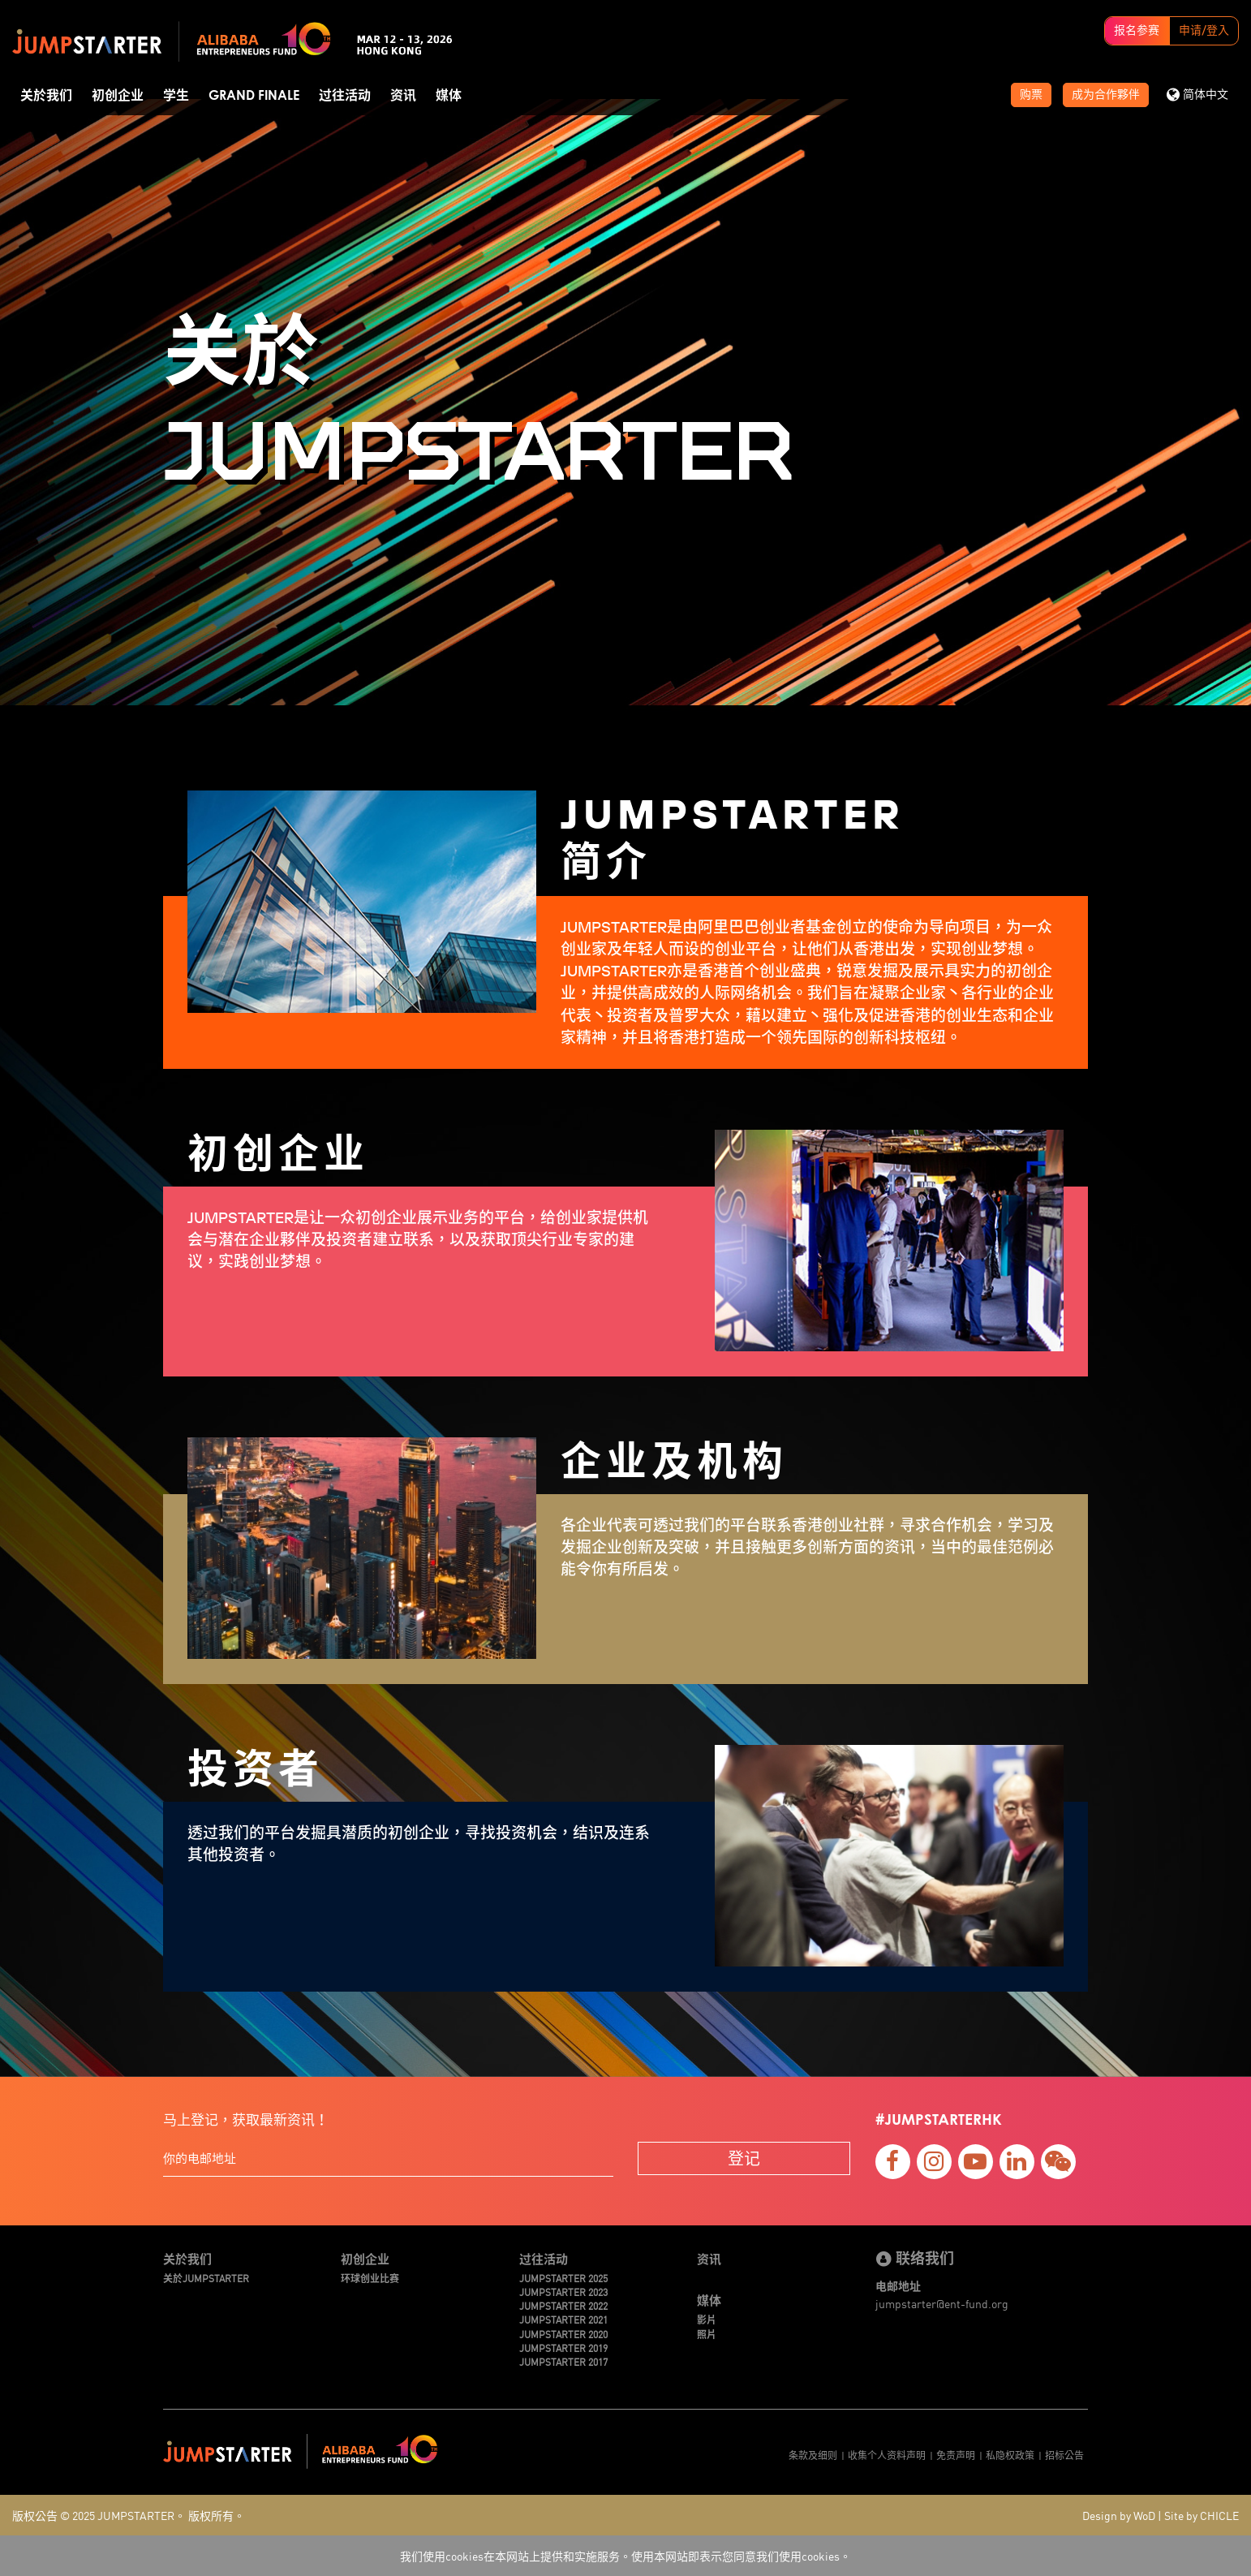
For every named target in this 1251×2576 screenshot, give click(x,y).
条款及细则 (813, 2455)
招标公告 (1064, 2455)
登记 (744, 2157)
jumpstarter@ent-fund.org (941, 2303)
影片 (706, 2319)
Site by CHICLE (1201, 2515)
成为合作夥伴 (1106, 95)
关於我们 (46, 95)
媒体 (449, 95)
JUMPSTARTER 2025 (563, 2278)
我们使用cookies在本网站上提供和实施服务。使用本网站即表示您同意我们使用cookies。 (625, 2556)
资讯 (403, 95)
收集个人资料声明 (887, 2455)
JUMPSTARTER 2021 (563, 2319)
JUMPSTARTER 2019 (563, 2347)
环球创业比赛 (370, 2278)
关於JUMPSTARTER (206, 2278)
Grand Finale (253, 95)
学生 (176, 95)
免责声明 (955, 2455)
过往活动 (345, 95)
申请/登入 (1204, 31)
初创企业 (118, 95)
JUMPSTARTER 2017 (563, 2361)
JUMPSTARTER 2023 (563, 2291)
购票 (1031, 95)
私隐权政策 (1010, 2455)
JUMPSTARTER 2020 (563, 2334)
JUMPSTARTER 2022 (563, 2305)
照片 (706, 2334)
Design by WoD (1118, 2515)
